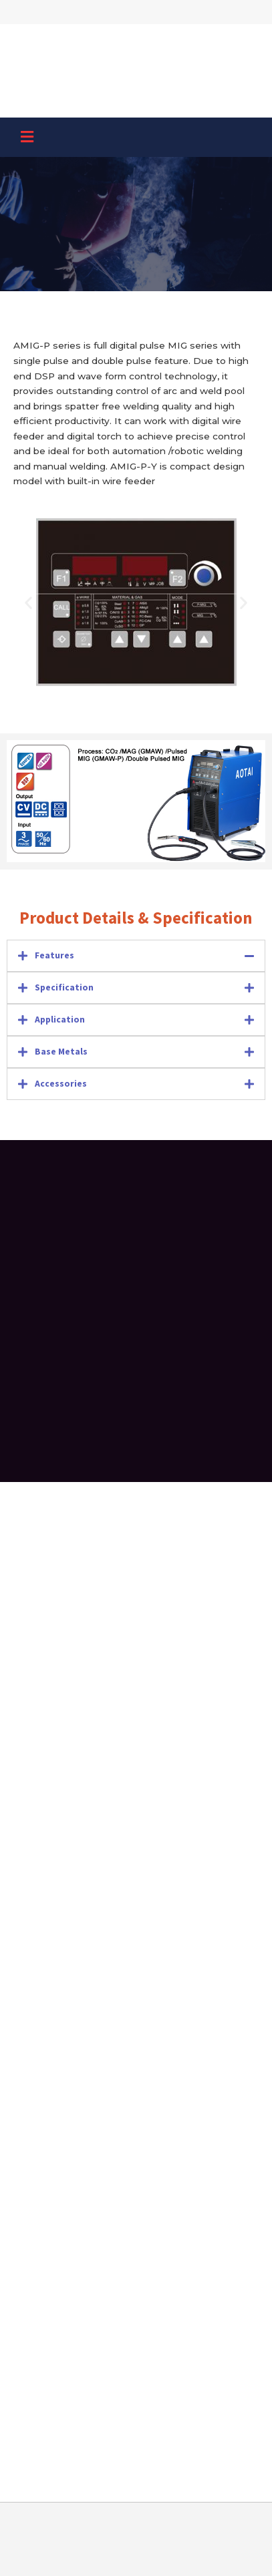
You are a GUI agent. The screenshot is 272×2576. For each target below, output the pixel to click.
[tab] (136, 955)
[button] (27, 137)
